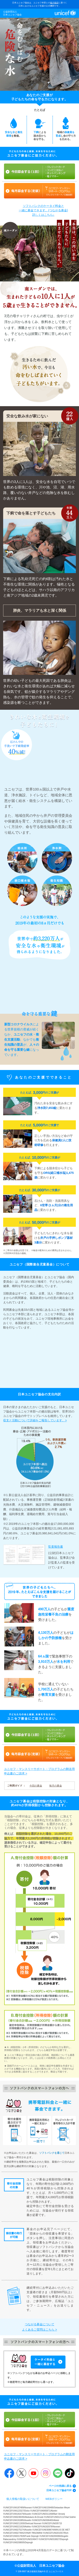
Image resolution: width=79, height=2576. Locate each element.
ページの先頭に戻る (60, 2485)
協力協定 (54, 2)
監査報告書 (55, 1546)
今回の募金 (35, 1785)
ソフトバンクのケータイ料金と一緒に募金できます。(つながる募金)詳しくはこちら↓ (42, 210)
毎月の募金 (55, 1785)
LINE (57, 2473)
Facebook (9, 2473)
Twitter (21, 2473)
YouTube (33, 2473)
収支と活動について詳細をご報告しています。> (35, 1420)
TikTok (69, 2473)
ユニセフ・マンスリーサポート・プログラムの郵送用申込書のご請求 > (39, 1771)
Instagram (45, 2473)
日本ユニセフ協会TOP (59, 2490)
